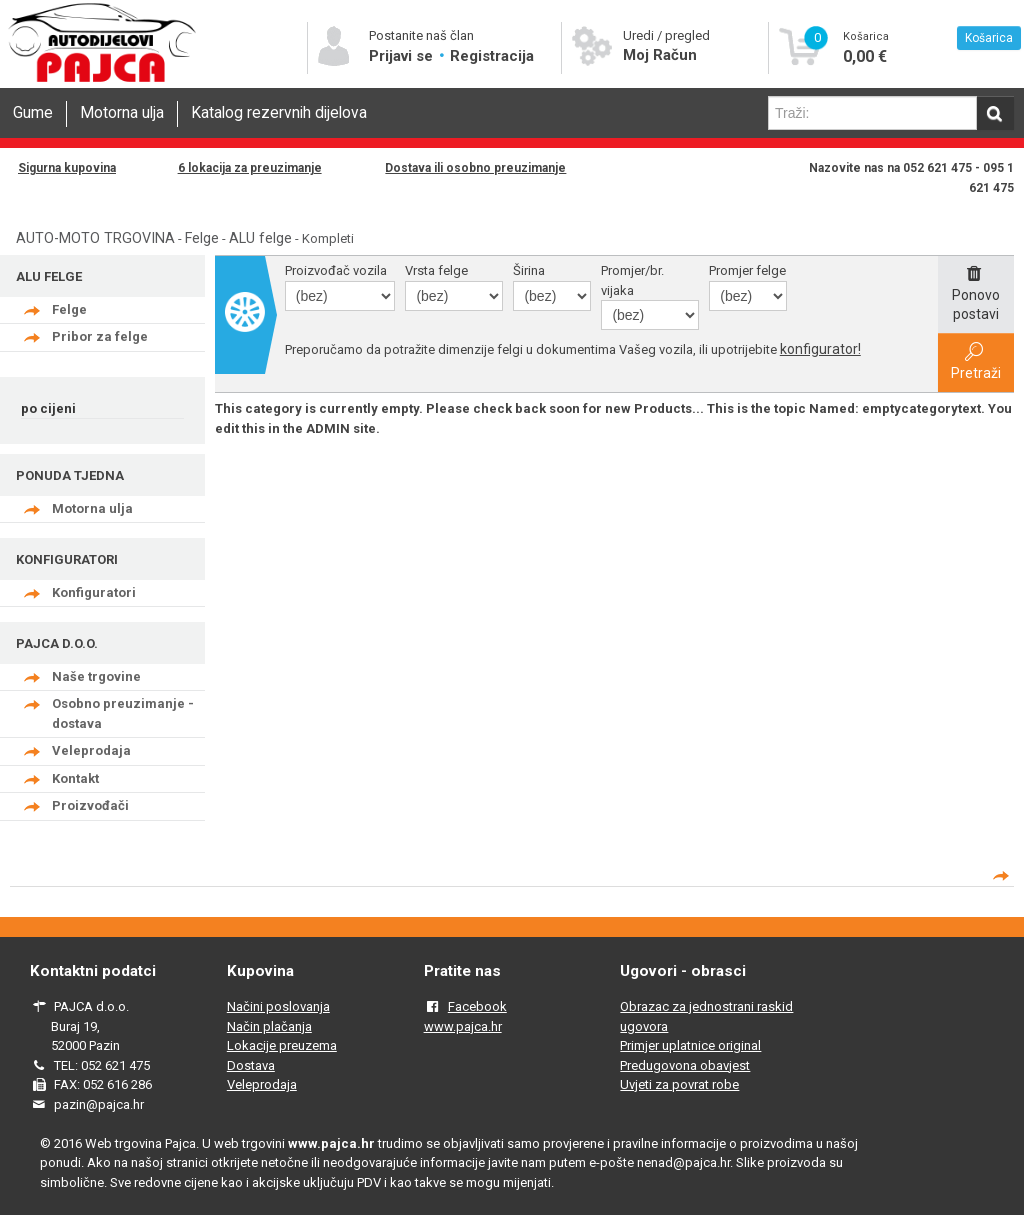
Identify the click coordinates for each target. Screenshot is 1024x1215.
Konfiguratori (94, 592)
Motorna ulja (122, 113)
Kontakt (75, 778)
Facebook (477, 1006)
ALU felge (260, 238)
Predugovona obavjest (685, 1065)
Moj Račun (660, 55)
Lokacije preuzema (282, 1045)
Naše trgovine (96, 676)
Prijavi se (403, 56)
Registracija (492, 56)
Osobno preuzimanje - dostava (123, 713)
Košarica (989, 38)
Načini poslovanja (278, 1006)
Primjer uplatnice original (690, 1045)
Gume (33, 113)
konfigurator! (820, 349)
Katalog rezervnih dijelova (279, 113)
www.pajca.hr (463, 1026)
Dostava (251, 1065)
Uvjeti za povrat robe (679, 1084)
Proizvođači (90, 805)
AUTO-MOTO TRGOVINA (95, 238)
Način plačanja (269, 1026)
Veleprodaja (91, 750)
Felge (202, 238)
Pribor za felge (100, 336)
